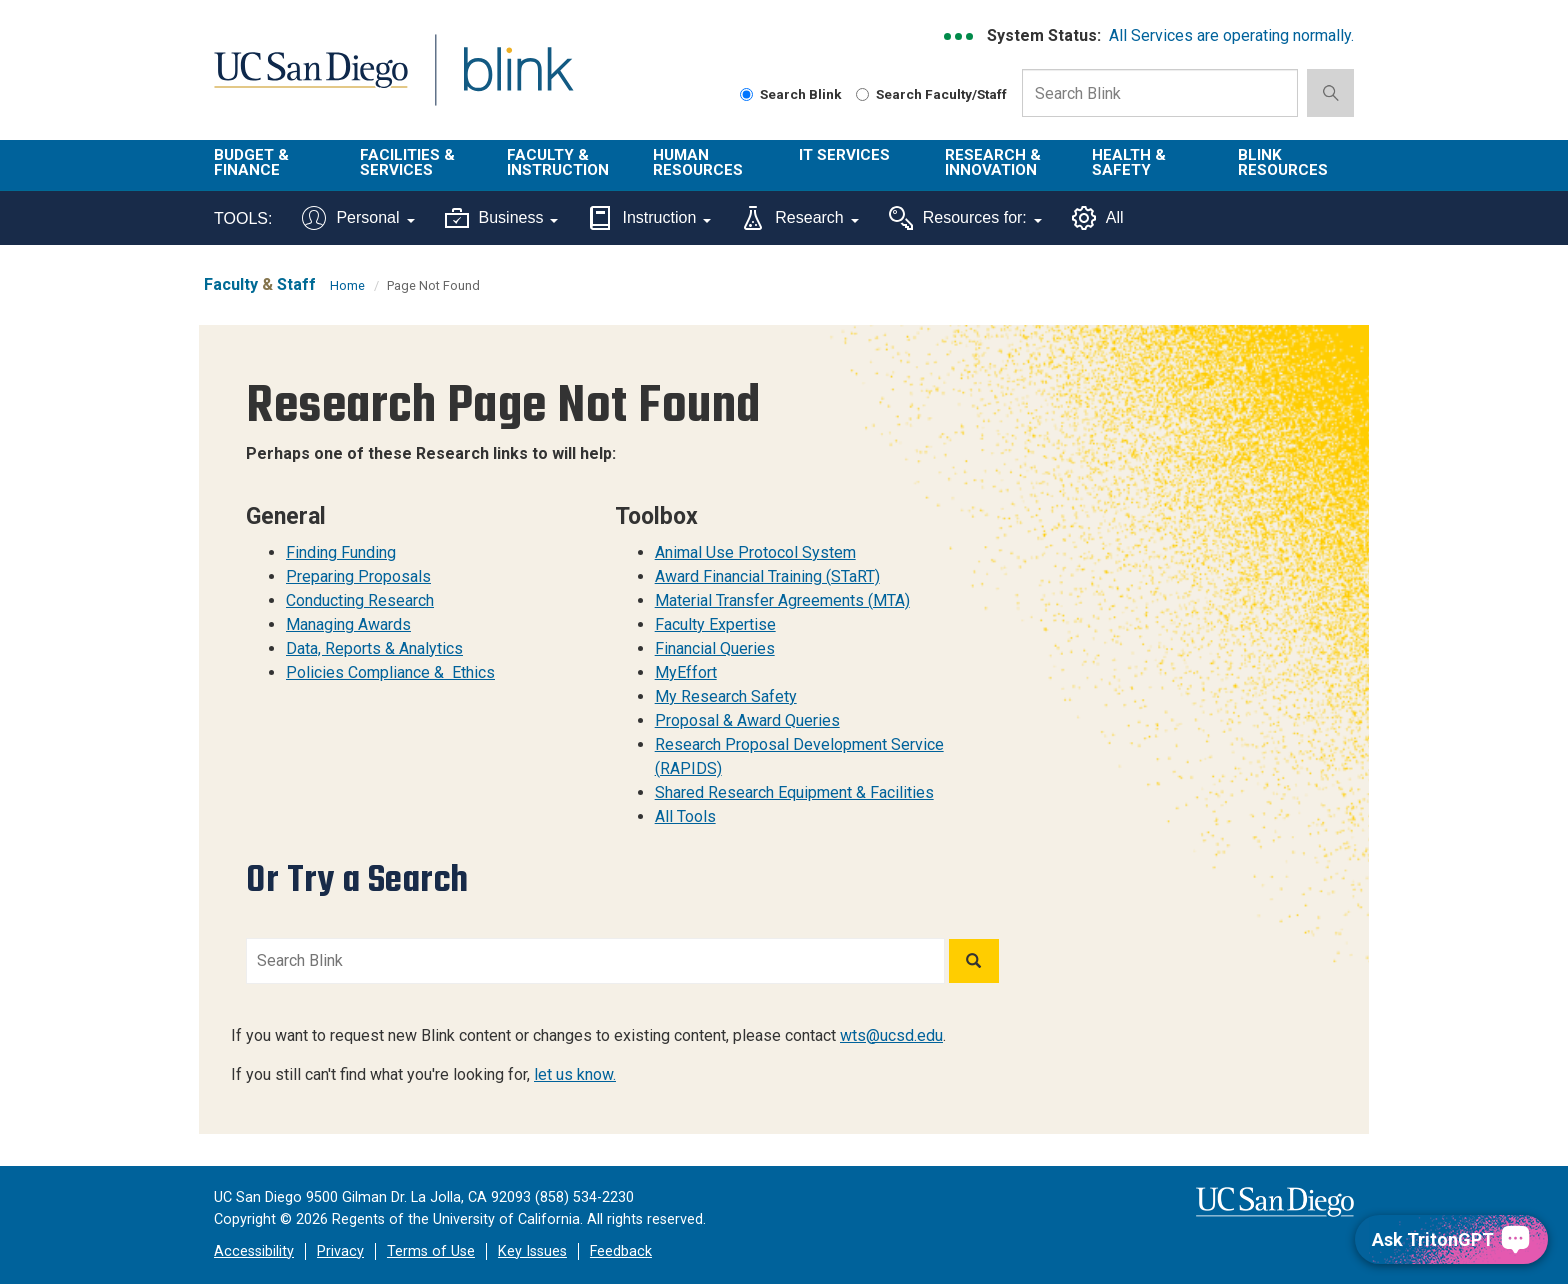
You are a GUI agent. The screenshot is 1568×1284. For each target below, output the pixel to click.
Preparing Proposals (358, 576)
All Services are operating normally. (1231, 35)
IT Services (844, 155)
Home (347, 285)
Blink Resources (1283, 162)
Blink (517, 81)
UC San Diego (310, 81)
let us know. (575, 1074)
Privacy (340, 1251)
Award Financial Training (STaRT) (767, 576)
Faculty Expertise (715, 624)
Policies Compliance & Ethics (390, 672)
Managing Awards (348, 624)
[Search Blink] (746, 94)
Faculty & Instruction (558, 162)
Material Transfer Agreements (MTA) (782, 600)
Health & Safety (1129, 162)
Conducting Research (360, 600)
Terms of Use (431, 1251)
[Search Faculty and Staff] (862, 94)
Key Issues (532, 1251)
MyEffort (686, 672)
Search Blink (791, 94)
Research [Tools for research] (799, 218)
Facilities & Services (407, 162)
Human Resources (698, 162)
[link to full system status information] (959, 36)
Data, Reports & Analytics (374, 648)
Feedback (621, 1251)
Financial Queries (715, 648)
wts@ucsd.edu (891, 1035)
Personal (358, 218)
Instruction (649, 218)
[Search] (974, 961)
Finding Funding (341, 552)
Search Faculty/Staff (931, 94)
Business (502, 218)
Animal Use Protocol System (755, 552)
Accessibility (254, 1251)
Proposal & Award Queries (747, 720)
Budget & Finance (251, 162)
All (1098, 218)
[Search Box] (1160, 93)
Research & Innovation (993, 162)
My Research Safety (726, 696)
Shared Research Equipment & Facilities (794, 792)
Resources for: (965, 218)
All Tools (685, 816)
